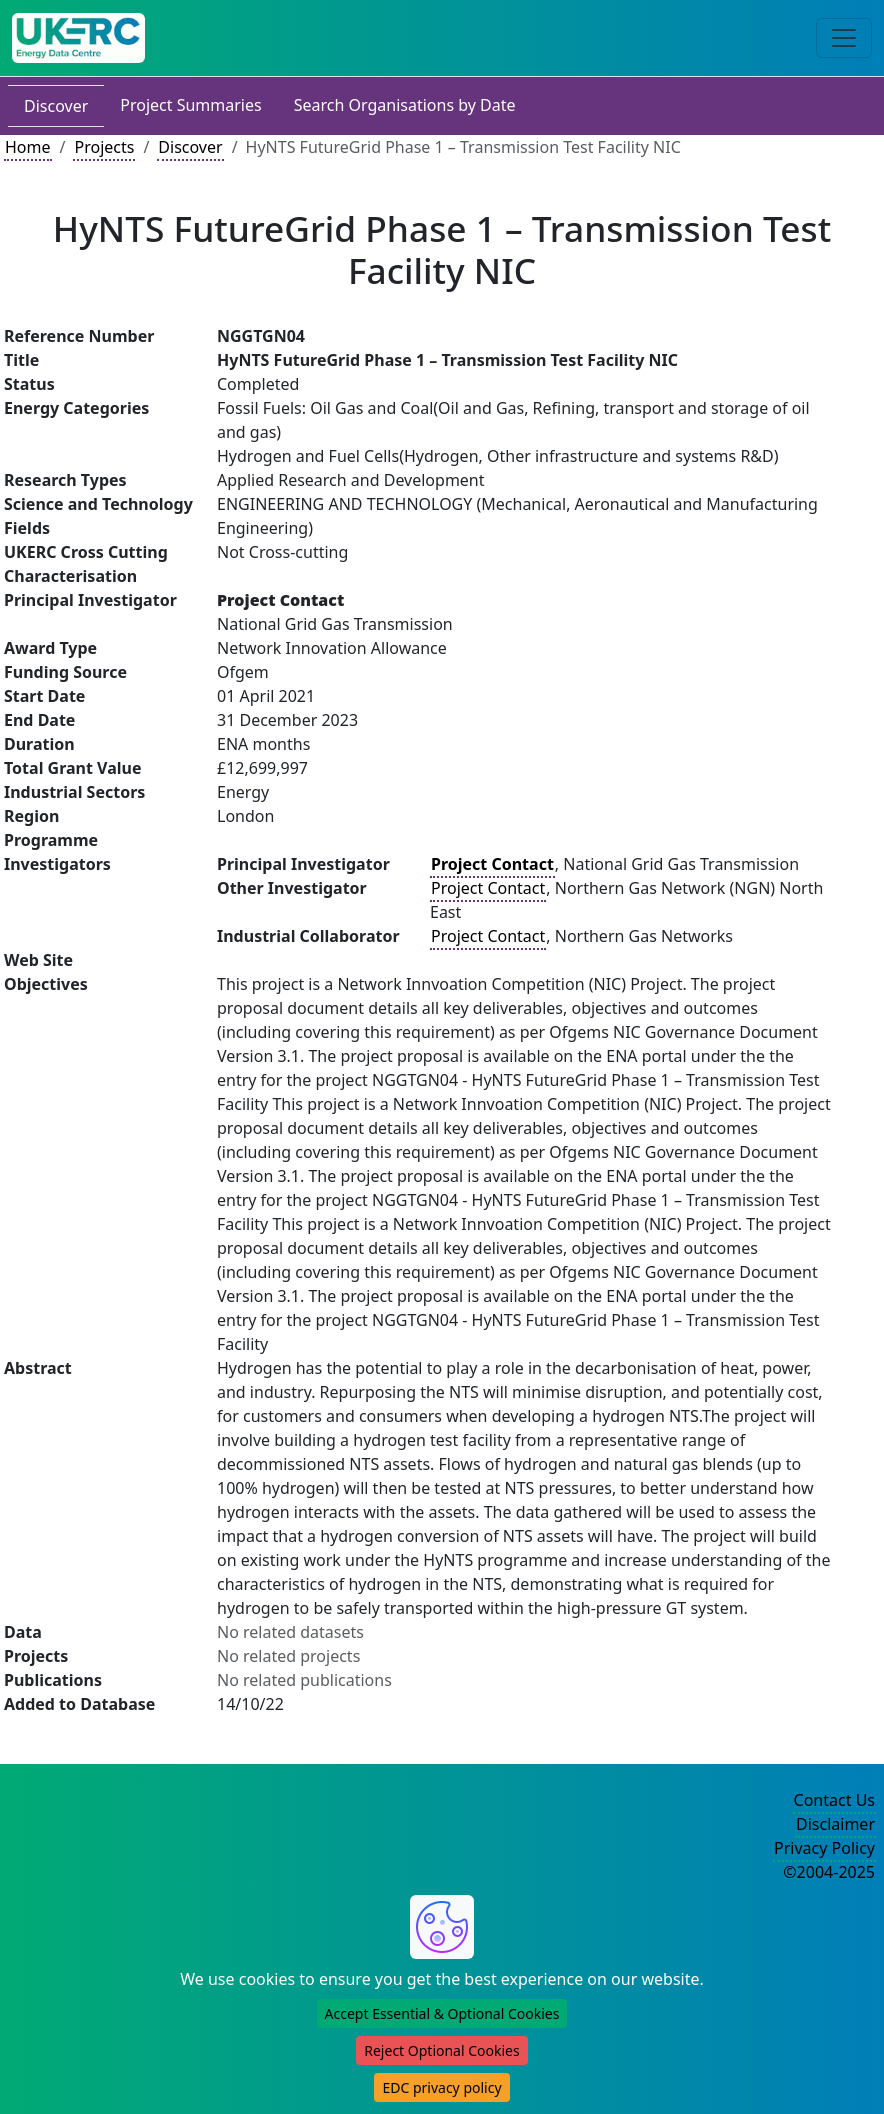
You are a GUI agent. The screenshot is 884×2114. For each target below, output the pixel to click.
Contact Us (834, 1800)
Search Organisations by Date (405, 105)
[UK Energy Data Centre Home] (78, 38)
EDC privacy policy (441, 2087)
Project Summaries (190, 105)
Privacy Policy (824, 1848)
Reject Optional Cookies (441, 2050)
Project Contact (488, 888)
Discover (56, 106)
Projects (104, 147)
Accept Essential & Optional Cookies (442, 2013)
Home (28, 147)
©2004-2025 (829, 1872)
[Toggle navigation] (844, 38)
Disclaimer (835, 1824)
